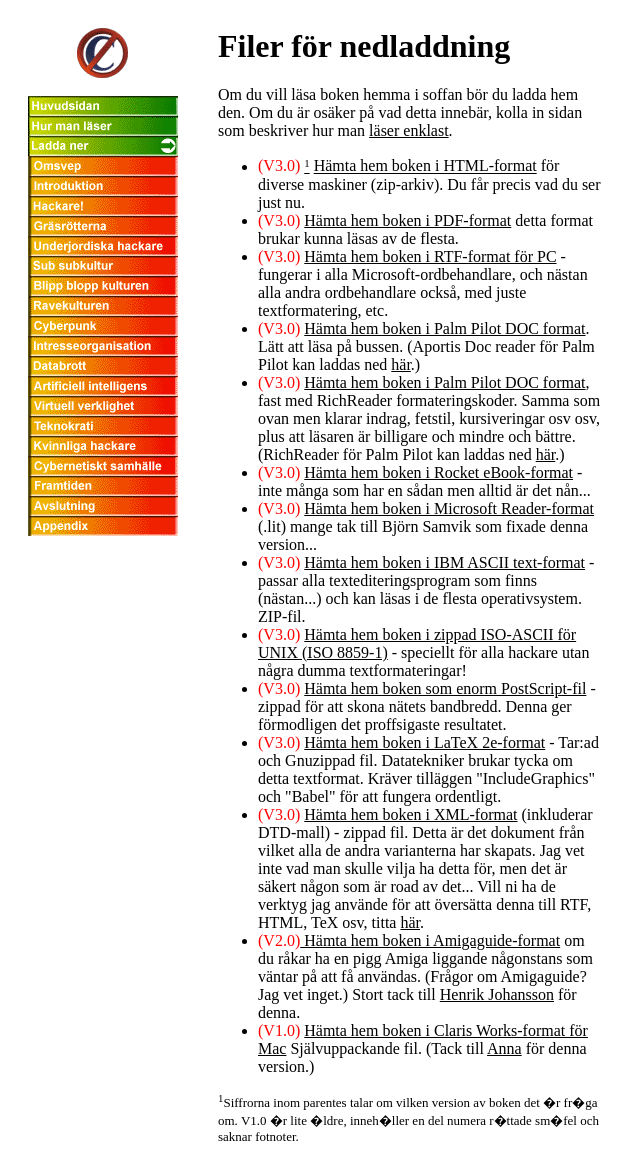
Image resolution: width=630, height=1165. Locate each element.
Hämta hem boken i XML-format (410, 814)
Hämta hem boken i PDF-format (407, 220)
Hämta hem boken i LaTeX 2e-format (424, 742)
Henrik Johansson (497, 994)
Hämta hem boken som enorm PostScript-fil (445, 688)
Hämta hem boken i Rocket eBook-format (438, 472)
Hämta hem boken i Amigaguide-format (430, 940)
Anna (504, 1048)
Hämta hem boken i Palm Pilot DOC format (444, 328)
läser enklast (409, 130)
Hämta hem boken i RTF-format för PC (430, 256)
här (401, 364)
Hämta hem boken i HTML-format (425, 166)
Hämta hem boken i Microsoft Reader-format (449, 508)
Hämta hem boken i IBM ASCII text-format (444, 562)
